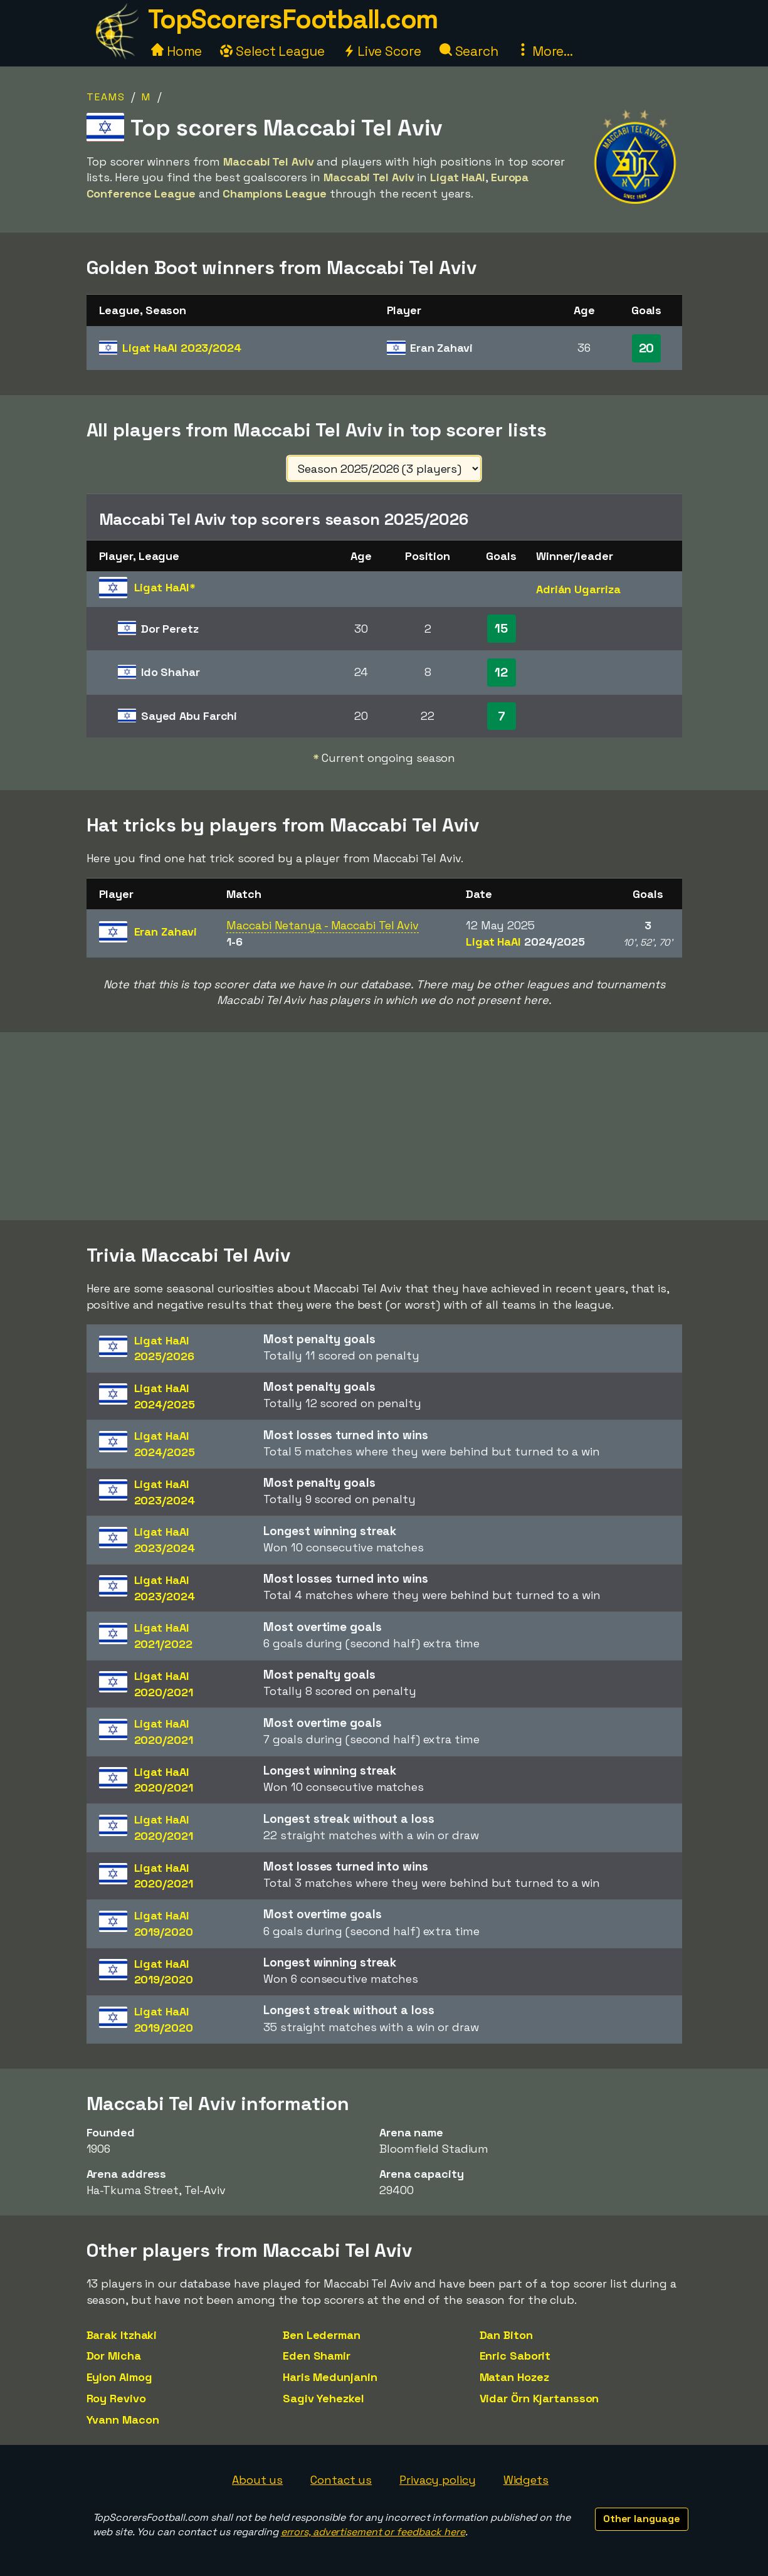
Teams (106, 96)
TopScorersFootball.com (293, 19)
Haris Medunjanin (330, 2377)
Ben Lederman (321, 2335)
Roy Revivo (116, 2398)
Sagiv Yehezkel (323, 2398)
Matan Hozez (514, 2377)
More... (545, 51)
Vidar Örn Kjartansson (539, 2398)
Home (177, 51)
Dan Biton (506, 2335)
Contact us (341, 2480)
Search (468, 51)
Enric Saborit (515, 2355)
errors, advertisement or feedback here (373, 2531)
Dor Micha (114, 2355)
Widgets (526, 2480)
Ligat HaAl (181, 347)
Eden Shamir (316, 2355)
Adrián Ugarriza (578, 589)
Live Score (382, 51)
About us (257, 2480)
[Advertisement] (384, 1126)
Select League (272, 51)
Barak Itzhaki (122, 2335)
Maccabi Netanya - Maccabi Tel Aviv (322, 925)
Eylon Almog (119, 2377)
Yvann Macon (123, 2419)
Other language (641, 2518)
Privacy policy (437, 2480)
